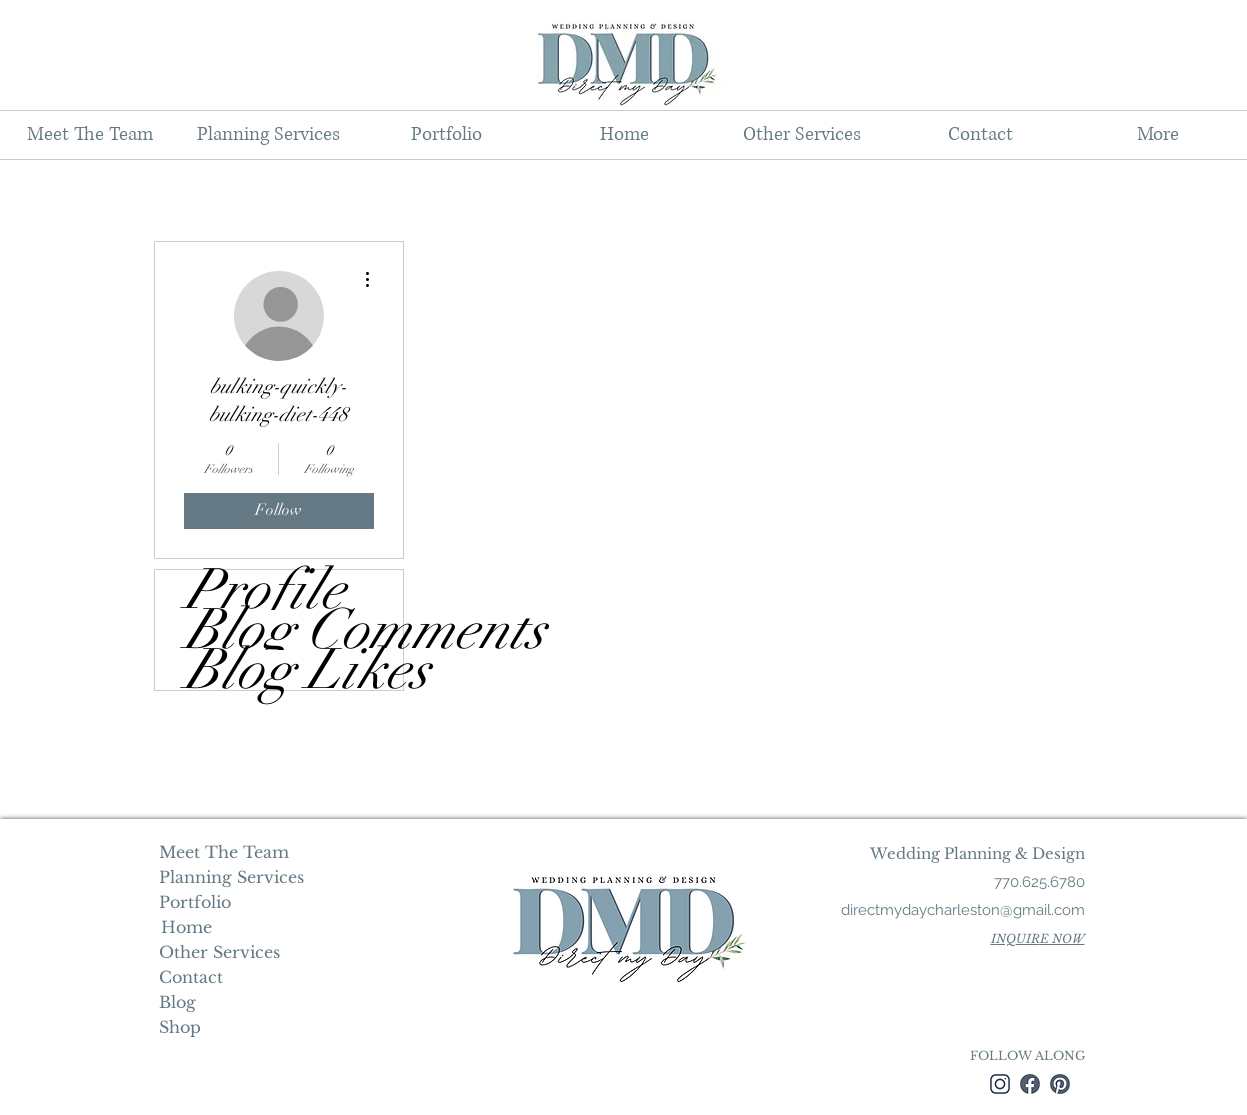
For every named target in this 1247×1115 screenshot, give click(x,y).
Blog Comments (294, 630)
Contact (191, 977)
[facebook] (1030, 1084)
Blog (177, 1002)
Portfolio (195, 902)
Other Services (219, 952)
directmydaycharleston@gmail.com (963, 910)
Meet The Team (224, 852)
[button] (268, 135)
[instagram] (1000, 1084)
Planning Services (229, 877)
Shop (180, 1027)
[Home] (186, 927)
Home (184, 927)
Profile (265, 590)
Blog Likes (294, 670)
